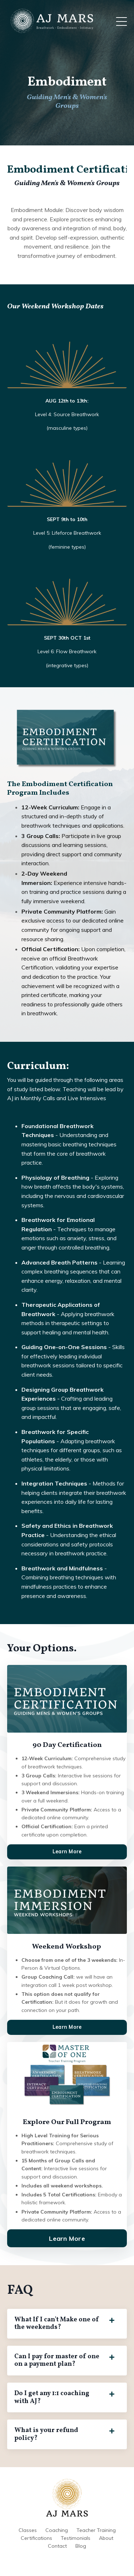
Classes (28, 2530)
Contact (57, 2546)
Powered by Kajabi (67, 2558)
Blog (80, 2546)
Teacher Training (96, 2530)
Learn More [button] (67, 1851)
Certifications (36, 2538)
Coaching (56, 2530)
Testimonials (75, 2538)
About (106, 2538)
